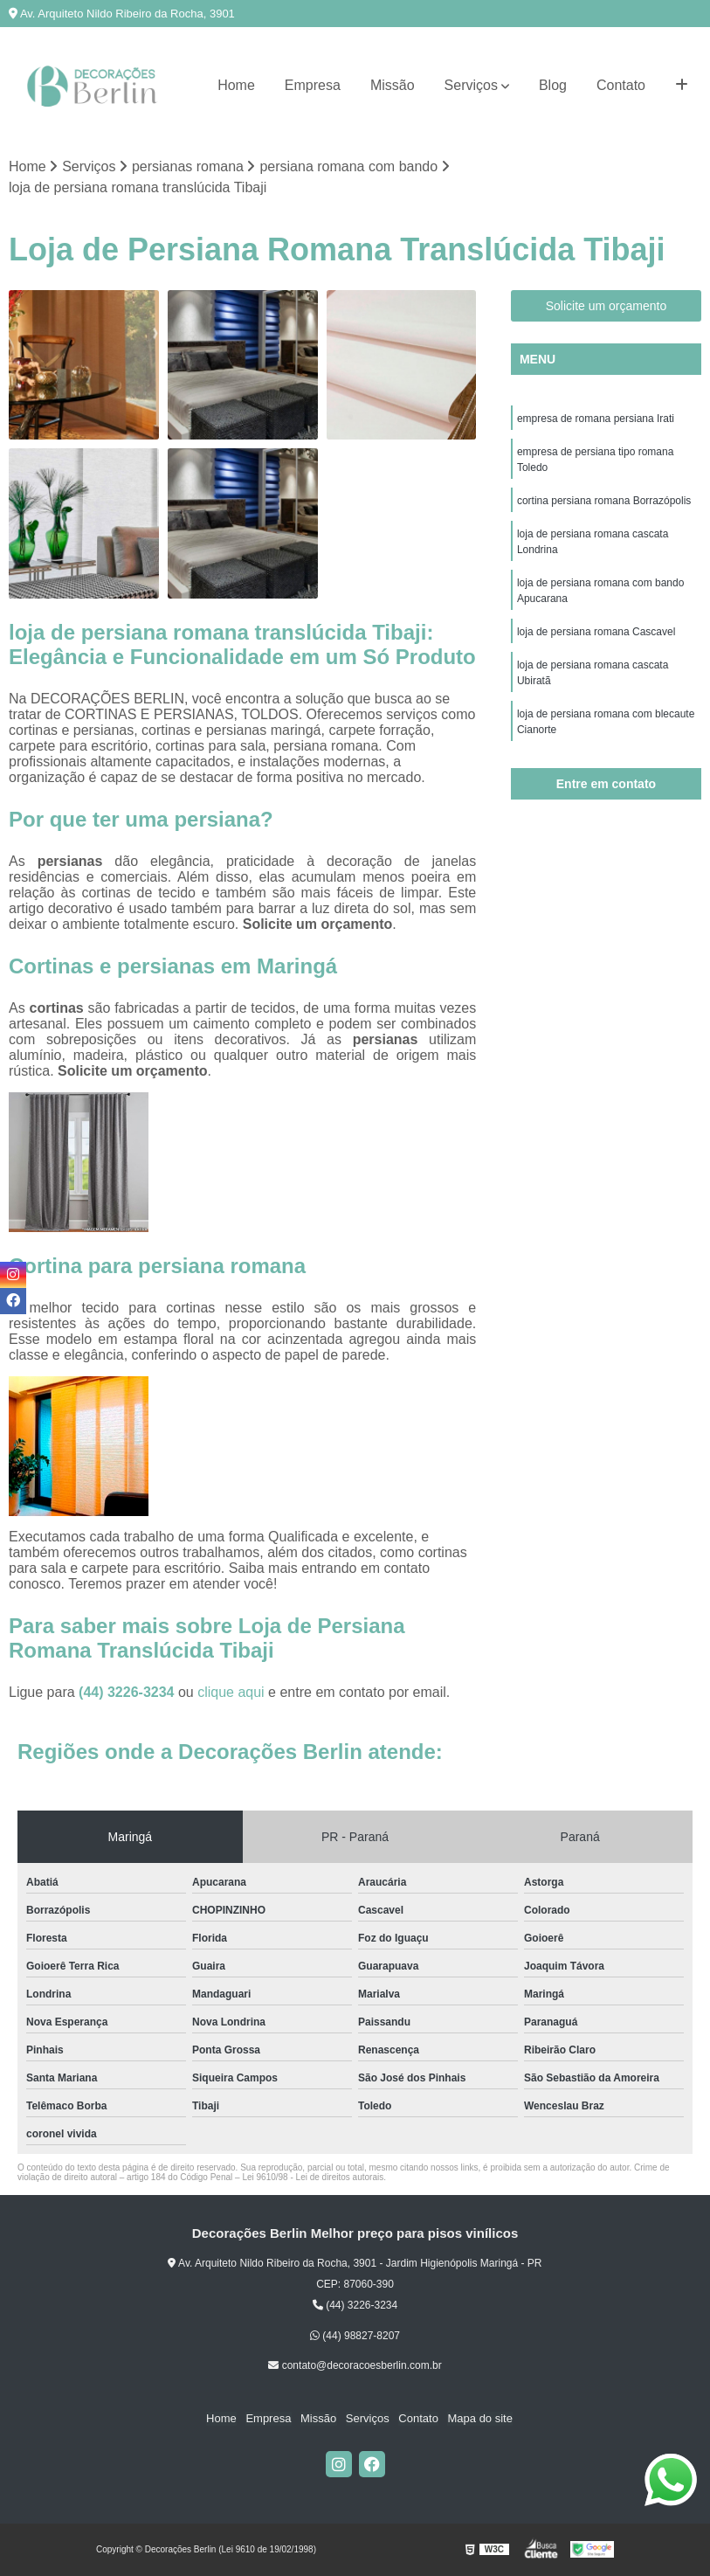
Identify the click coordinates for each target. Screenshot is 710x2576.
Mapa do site (478, 2419)
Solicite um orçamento (606, 306)
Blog (553, 85)
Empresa (313, 85)
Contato (620, 85)
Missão (392, 85)
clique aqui (231, 1692)
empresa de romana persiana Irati (595, 418)
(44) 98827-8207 (355, 2336)
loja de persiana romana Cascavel (596, 632)
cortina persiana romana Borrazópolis (604, 501)
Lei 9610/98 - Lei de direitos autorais (312, 2177)
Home (236, 85)
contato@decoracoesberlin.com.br (354, 2365)
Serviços (471, 85)
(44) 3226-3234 (128, 1692)
